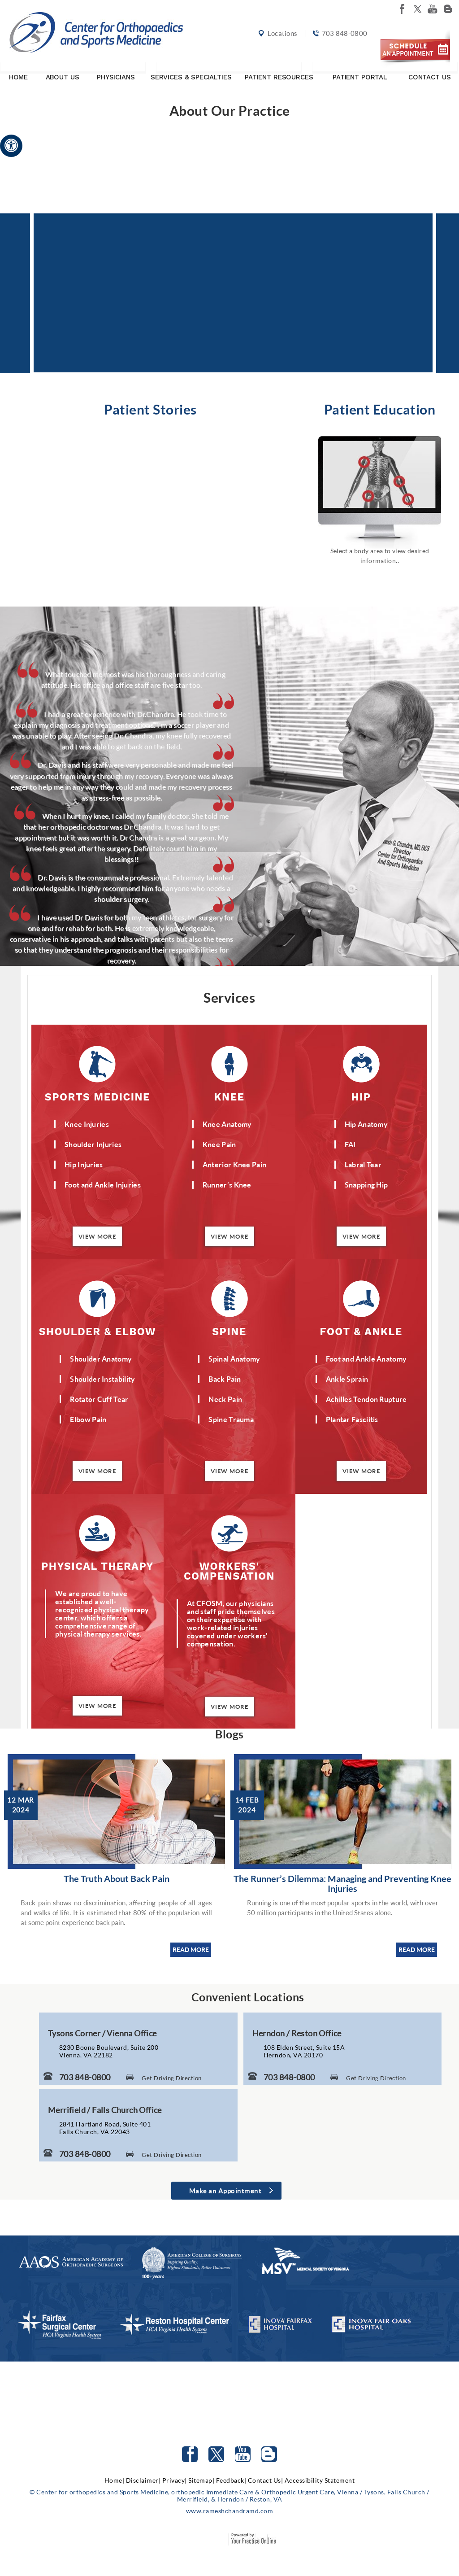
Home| (114, 2480)
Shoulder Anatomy (101, 1358)
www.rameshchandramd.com (229, 2511)
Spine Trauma (231, 1419)
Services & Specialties (191, 69)
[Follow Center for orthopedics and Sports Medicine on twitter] (417, 9)
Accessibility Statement (320, 2480)
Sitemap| (201, 2480)
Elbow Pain (88, 1419)
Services (229, 997)
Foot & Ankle (361, 1331)
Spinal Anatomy (234, 1358)
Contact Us (429, 69)
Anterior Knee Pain (234, 1164)
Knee (229, 1096)
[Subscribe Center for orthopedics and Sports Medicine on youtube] (432, 9)
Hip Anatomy (366, 1124)
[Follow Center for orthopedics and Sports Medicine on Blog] (448, 9)
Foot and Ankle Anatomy (366, 1358)
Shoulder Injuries (93, 1144)
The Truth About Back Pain (116, 1878)
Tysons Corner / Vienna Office (102, 2033)
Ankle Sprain (347, 1379)
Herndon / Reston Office (297, 2033)
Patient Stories (150, 409)
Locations (281, 36)
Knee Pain (219, 1144)
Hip (361, 1096)
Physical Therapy (97, 1566)
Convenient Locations (247, 1997)
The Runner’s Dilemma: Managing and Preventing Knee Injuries (342, 1883)
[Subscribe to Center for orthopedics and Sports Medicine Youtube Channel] (243, 2454)
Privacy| (174, 2480)
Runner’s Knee (227, 1184)
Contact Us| (265, 2480)
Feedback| (231, 2480)
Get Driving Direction (172, 2078)
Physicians (116, 69)
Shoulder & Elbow (97, 1331)
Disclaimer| (143, 2480)
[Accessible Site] (11, 145)
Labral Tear (363, 1164)
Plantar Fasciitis (352, 1419)
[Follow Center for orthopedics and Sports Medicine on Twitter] (216, 2454)
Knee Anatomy (227, 1124)
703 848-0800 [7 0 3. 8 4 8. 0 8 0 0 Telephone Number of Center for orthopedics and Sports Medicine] (343, 36)
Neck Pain (225, 1399)
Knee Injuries (87, 1124)
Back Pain (224, 1379)
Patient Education (380, 409)
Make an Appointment (225, 2191)
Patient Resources (279, 69)
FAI (350, 1144)
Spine (229, 1331)
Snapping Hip (366, 1184)
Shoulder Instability (102, 1379)
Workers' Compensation (229, 1570)
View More (97, 1236)
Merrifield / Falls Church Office (105, 2110)
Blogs (229, 1734)
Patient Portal (360, 69)
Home (18, 69)
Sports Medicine (97, 1096)
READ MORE (191, 1949)
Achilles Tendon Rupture (366, 1399)
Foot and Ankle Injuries (103, 1184)
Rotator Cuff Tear (99, 1399)
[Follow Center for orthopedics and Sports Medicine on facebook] (402, 9)
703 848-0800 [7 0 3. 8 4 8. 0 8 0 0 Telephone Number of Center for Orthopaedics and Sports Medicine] (85, 2077)
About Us (62, 69)
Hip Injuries (84, 1164)
